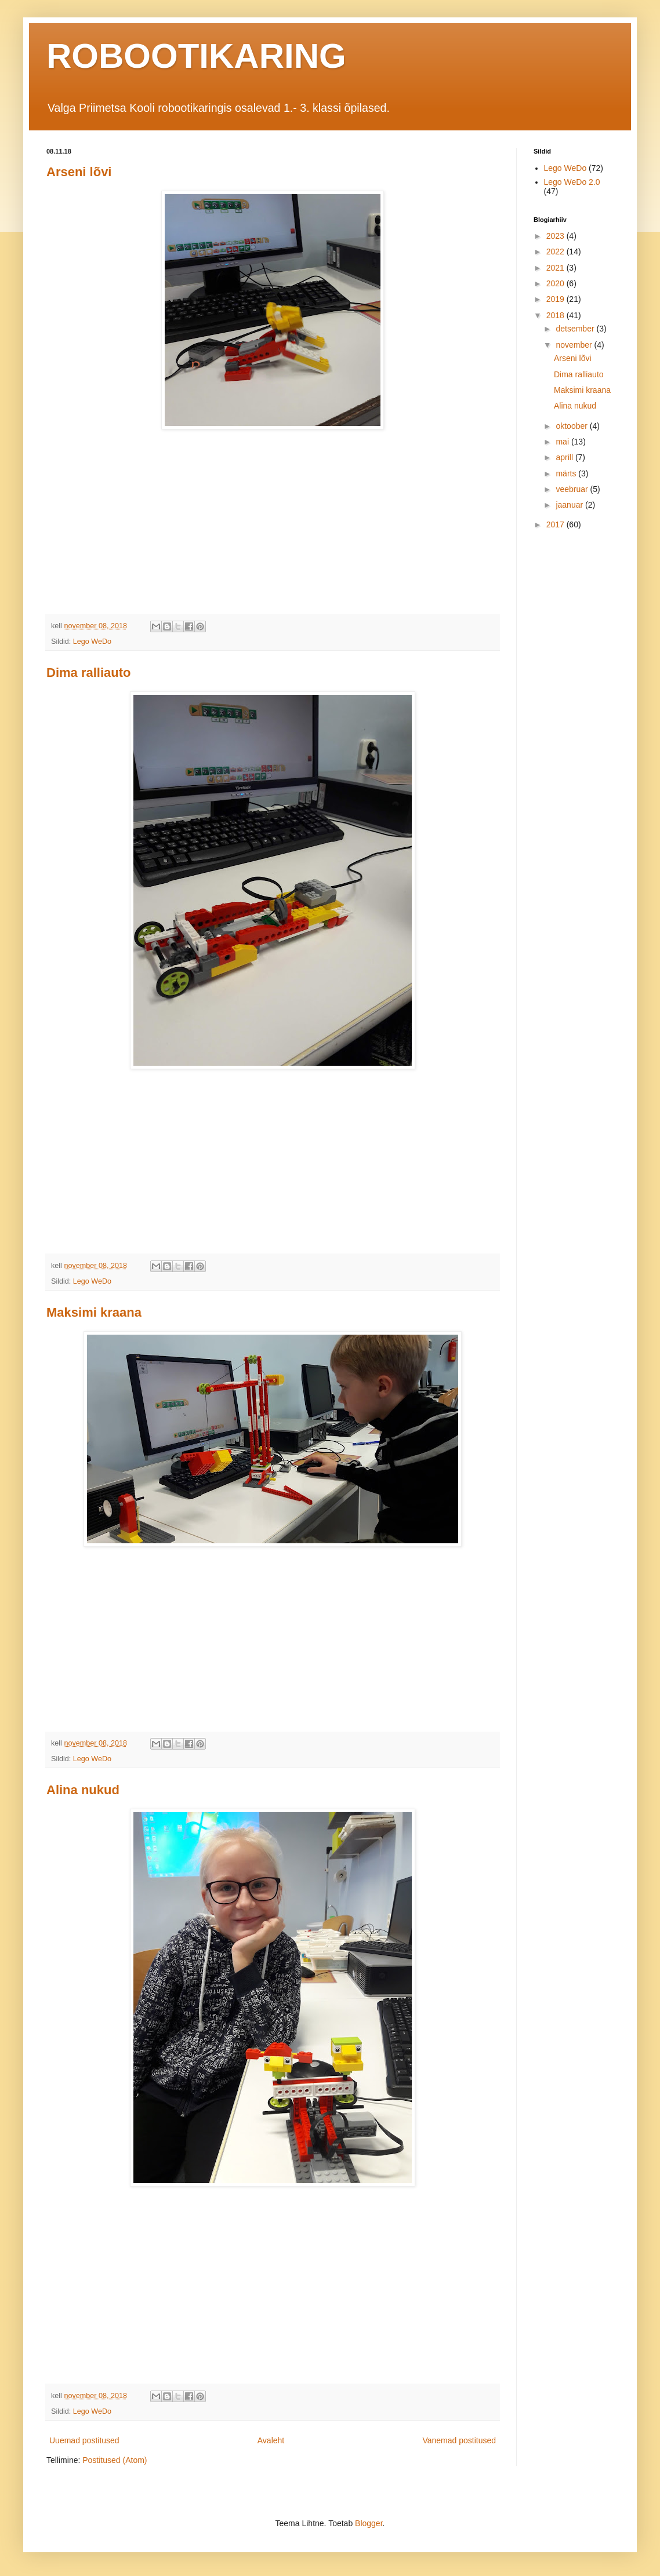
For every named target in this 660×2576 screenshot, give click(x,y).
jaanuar (570, 504)
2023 (556, 236)
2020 (556, 283)
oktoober (572, 426)
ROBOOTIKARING (196, 56)
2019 (556, 299)
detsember (576, 328)
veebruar (573, 489)
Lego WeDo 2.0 (572, 182)
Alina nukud (82, 1790)
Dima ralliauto (88, 672)
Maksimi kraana (94, 1312)
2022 (556, 251)
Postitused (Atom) (114, 2460)
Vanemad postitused (459, 2440)
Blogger (368, 2523)
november (575, 344)
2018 (556, 315)
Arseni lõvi (78, 172)
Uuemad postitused (84, 2440)
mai (563, 441)
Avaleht (271, 2440)
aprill (565, 457)
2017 (556, 524)
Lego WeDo (92, 641)
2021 (556, 267)
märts (567, 473)
